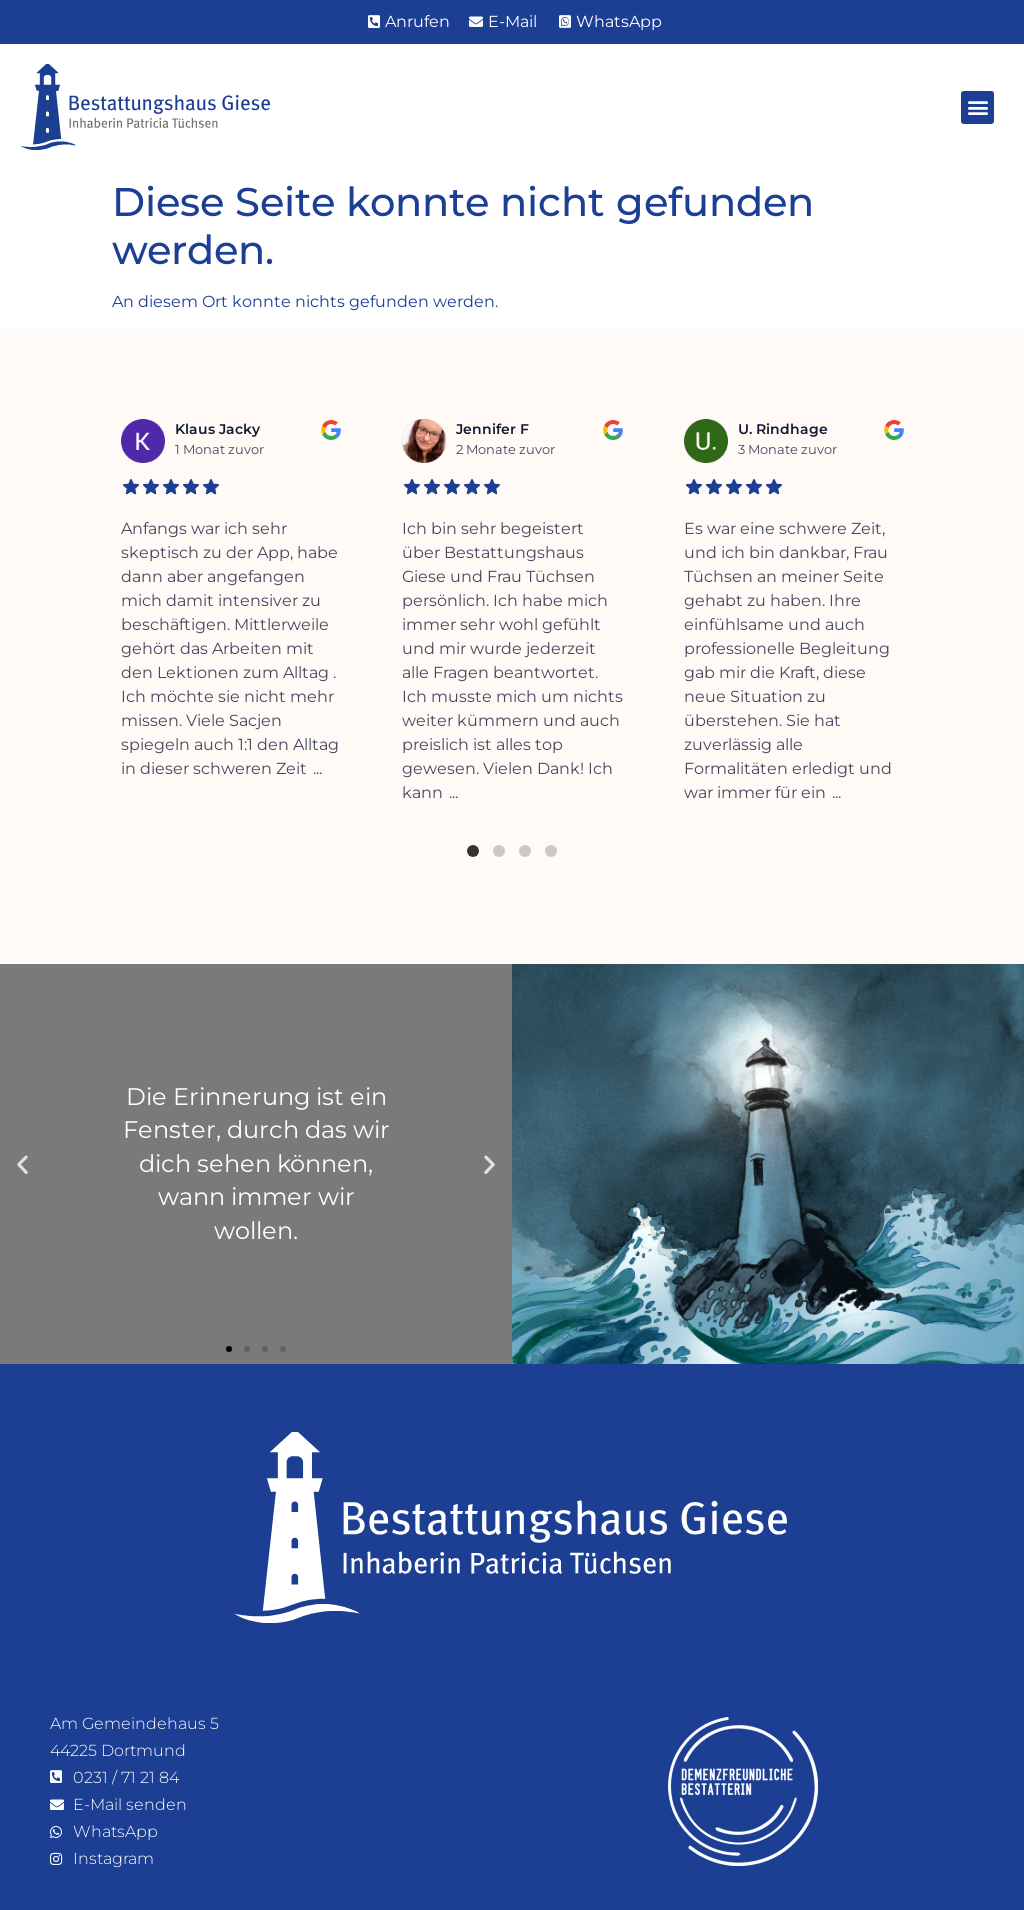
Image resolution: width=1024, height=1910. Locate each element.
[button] (977, 107)
